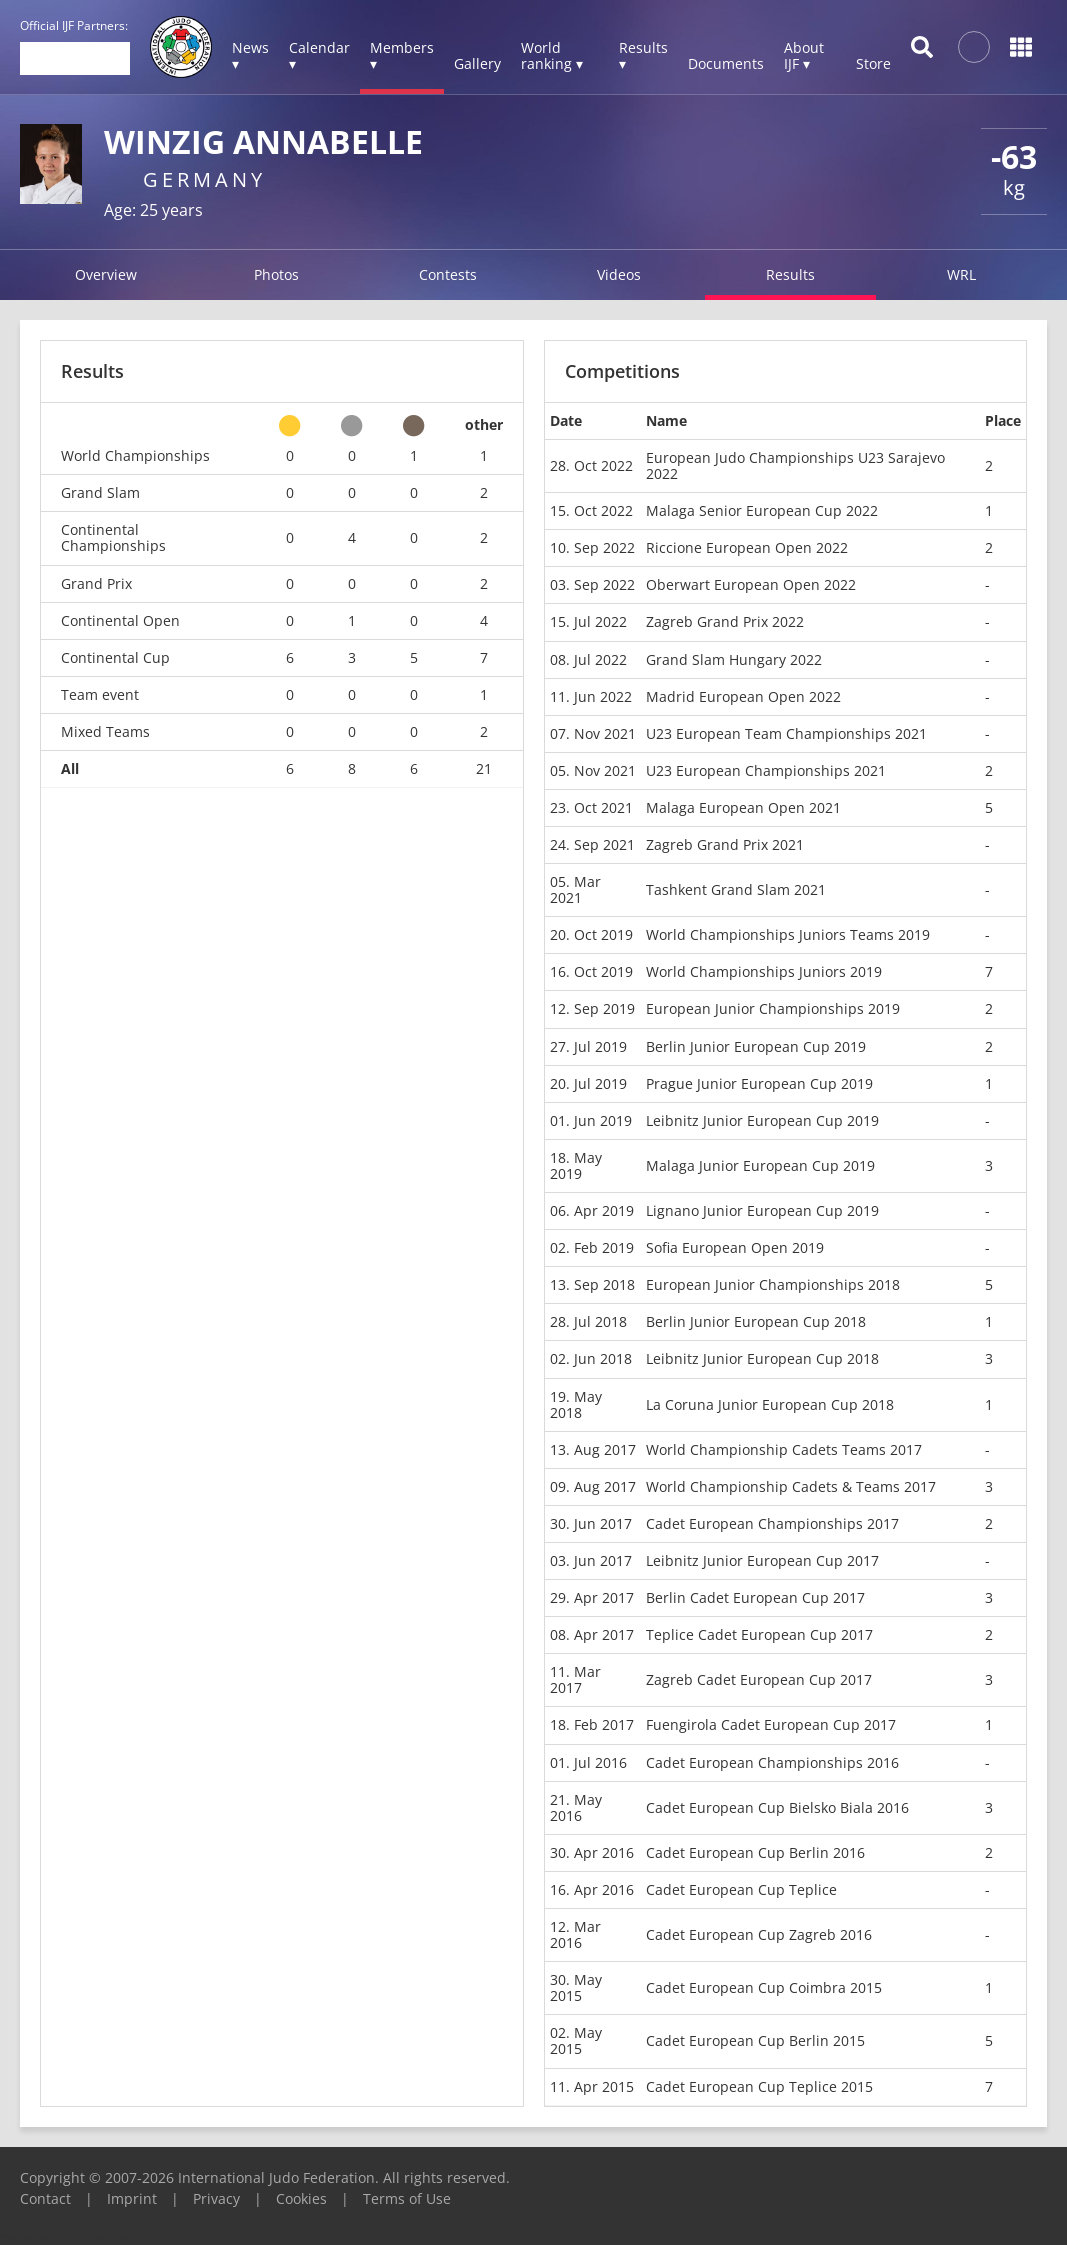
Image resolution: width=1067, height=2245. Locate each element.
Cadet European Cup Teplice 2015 (759, 2086)
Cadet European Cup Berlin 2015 (755, 2040)
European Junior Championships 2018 (773, 1284)
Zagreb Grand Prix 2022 (725, 621)
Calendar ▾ (319, 55)
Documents (726, 63)
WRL (961, 274)
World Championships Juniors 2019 (764, 971)
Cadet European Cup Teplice (741, 1889)
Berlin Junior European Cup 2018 (756, 1321)
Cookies (301, 2198)
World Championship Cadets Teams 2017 (784, 1449)
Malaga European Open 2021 (743, 807)
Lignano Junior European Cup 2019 (762, 1210)
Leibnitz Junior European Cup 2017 (762, 1560)
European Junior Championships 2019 (773, 1008)
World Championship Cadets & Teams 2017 (791, 1486)
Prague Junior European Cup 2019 (759, 1083)
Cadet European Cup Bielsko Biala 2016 (777, 1807)
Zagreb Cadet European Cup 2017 (759, 1679)
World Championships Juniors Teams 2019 (788, 934)
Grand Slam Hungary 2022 (734, 659)
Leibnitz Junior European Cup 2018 (762, 1358)
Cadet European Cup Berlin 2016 (755, 1852)
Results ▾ (643, 55)
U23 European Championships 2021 (766, 770)
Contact (45, 2198)
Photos (276, 274)
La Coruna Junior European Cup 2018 (770, 1404)
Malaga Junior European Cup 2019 (760, 1165)
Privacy (216, 2198)
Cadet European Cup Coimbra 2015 (764, 1987)
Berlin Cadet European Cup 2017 (755, 1597)
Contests (448, 274)
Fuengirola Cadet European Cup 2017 (771, 1724)
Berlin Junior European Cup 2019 (756, 1046)
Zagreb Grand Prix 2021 (725, 844)
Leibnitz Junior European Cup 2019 (762, 1120)
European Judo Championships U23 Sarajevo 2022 (795, 465)
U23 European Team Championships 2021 (786, 733)
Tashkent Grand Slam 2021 (736, 889)
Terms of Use (407, 2198)
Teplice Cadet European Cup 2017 (759, 1634)
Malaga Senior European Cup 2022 (762, 510)
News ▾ (250, 55)
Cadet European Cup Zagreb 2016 (759, 1934)
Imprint (132, 2198)
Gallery (477, 63)
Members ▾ (402, 55)
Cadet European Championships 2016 (772, 1762)
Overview (106, 274)
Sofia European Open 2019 (735, 1247)
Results (790, 274)
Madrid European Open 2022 (743, 696)
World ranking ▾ (552, 55)
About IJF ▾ (804, 55)
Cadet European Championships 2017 (772, 1523)
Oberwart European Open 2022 (751, 584)
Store (873, 63)
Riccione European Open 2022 (747, 547)
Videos (619, 274)
